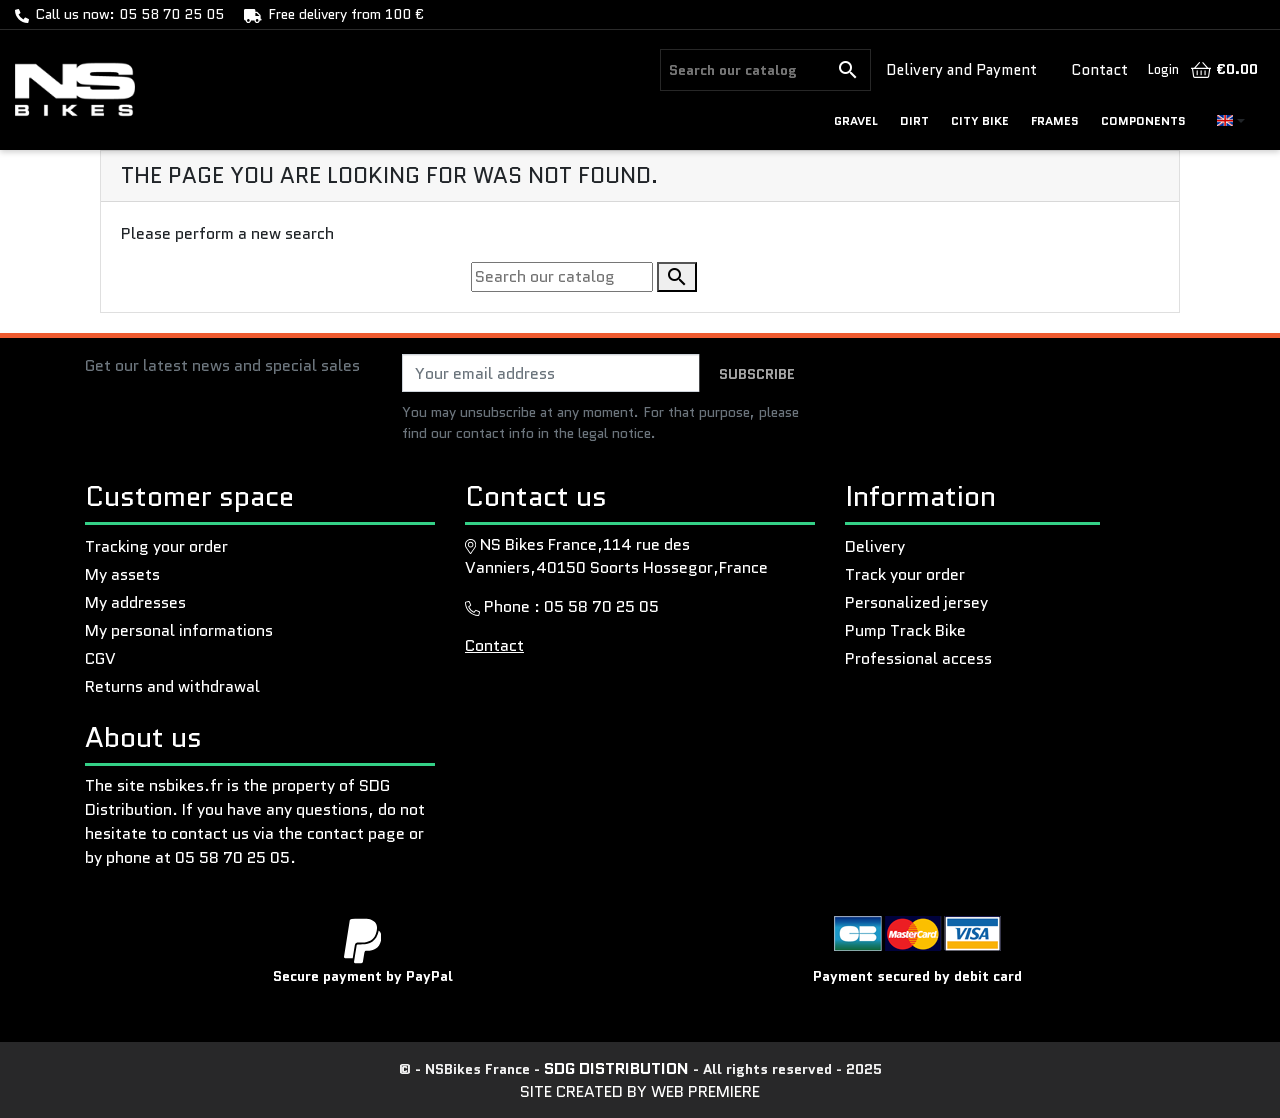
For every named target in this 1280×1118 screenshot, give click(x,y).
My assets (122, 574)
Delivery (875, 546)
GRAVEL (856, 120)
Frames (1055, 120)
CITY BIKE (980, 120)
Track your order (905, 574)
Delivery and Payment (961, 70)
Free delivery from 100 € (346, 14)
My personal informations (179, 630)
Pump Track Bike (905, 630)
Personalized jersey (916, 602)
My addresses (135, 602)
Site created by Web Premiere (640, 1091)
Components (1143, 120)
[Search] (743, 70)
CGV (100, 658)
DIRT (914, 120)
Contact (1099, 70)
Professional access (918, 658)
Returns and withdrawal (172, 686)
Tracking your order (156, 546)
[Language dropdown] (1231, 120)
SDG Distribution (618, 1068)
